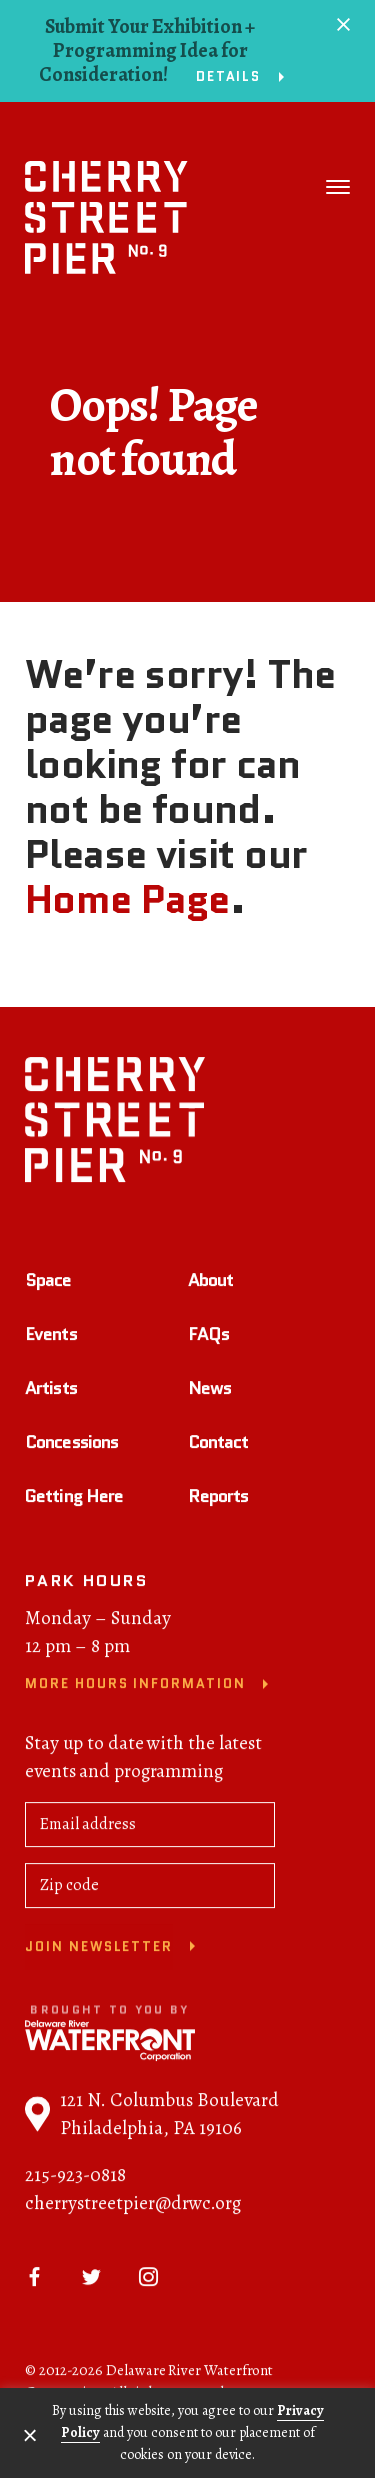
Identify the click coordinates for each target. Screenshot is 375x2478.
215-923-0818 (75, 2179)
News (209, 1392)
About (211, 1284)
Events (51, 1338)
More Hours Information (135, 1688)
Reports (218, 1500)
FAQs (208, 1338)
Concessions (71, 1446)
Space (48, 1284)
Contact (218, 1446)
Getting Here (74, 1500)
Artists (51, 1392)
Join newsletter (99, 1950)
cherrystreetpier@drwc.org (133, 2207)
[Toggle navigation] (338, 187)
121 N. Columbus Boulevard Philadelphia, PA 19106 (152, 2118)
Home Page (127, 899)
